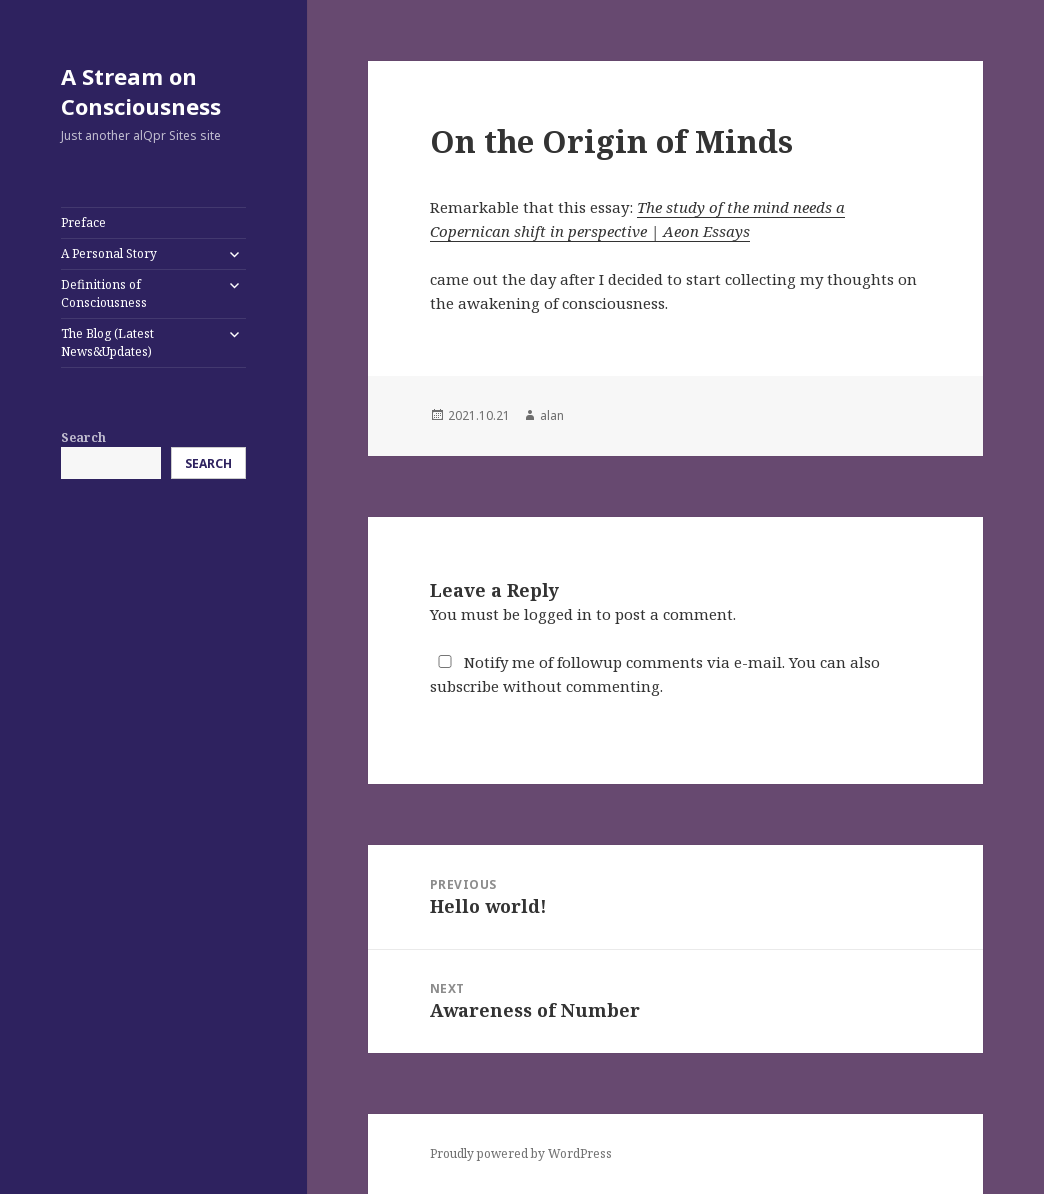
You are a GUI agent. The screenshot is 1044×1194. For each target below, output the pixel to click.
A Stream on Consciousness (141, 91)
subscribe (464, 686)
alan (552, 415)
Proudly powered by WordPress (521, 1153)
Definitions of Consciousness (104, 293)
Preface (83, 222)
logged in (558, 614)
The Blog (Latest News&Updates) (107, 342)
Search (83, 437)
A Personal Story (109, 253)
